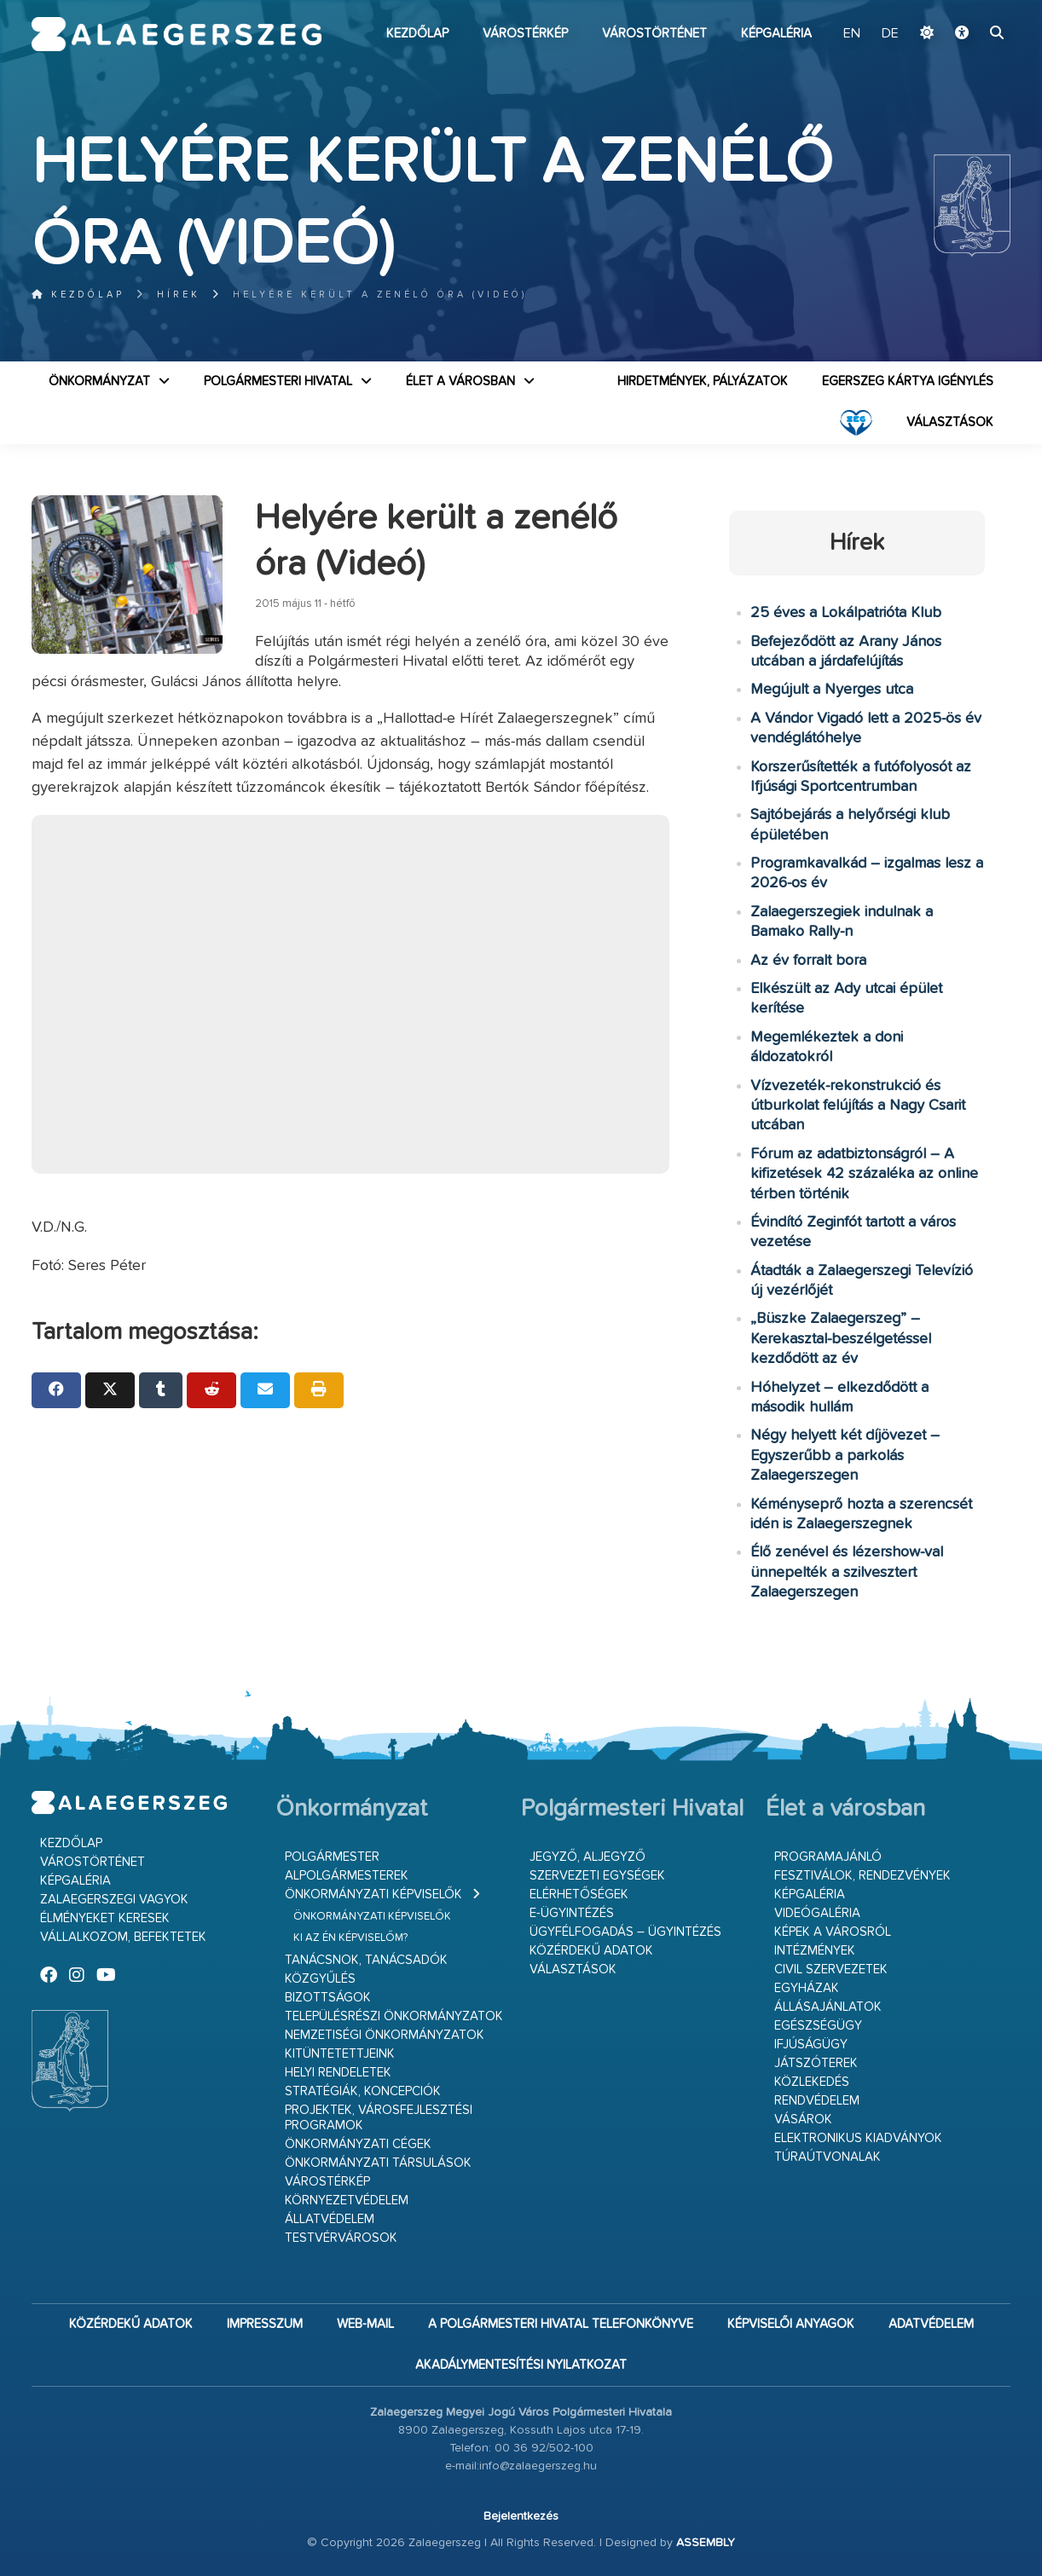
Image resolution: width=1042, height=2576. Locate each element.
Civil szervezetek (831, 1969)
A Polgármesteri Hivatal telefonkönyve (560, 2324)
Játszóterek (816, 2063)
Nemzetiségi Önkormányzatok (384, 2035)
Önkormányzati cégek (358, 2144)
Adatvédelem (931, 2324)
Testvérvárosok (341, 2238)
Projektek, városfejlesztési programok (378, 2118)
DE (890, 34)
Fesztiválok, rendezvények (862, 1875)
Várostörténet (654, 33)
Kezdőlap (417, 33)
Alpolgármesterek (346, 1875)
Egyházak (806, 1988)
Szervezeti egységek (597, 1875)
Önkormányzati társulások (378, 2163)
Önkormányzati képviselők (373, 1894)
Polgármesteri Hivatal (278, 381)
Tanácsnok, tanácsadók (366, 1960)
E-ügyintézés (572, 1913)
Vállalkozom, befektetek (123, 1937)
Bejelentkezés (521, 2516)
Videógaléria (817, 1913)
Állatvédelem (329, 2219)
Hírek (178, 294)
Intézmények (814, 1950)
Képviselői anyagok (790, 2324)
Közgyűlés (320, 1978)
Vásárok (803, 2119)
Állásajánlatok (828, 2007)
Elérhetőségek (579, 1894)
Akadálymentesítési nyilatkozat (521, 2365)
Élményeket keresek (105, 1918)
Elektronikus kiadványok (858, 2138)
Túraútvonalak (827, 2157)
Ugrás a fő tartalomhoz (967, 7)
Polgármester (332, 1857)
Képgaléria (776, 33)
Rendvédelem (817, 2100)
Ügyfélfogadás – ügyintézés (625, 1932)
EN (851, 34)
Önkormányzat (99, 381)
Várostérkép (525, 33)
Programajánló (828, 1857)
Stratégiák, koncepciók (363, 2091)
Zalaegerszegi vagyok (114, 1899)
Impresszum (265, 2324)
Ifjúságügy (811, 2044)
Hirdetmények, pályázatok (702, 381)
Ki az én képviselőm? (350, 1938)
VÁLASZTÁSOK (949, 422)
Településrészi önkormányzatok (394, 2016)
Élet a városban (460, 381)
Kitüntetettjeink (340, 2054)
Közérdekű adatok (591, 1950)
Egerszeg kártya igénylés (907, 381)
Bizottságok (328, 1997)
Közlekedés (811, 2082)
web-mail (365, 2324)
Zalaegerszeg (177, 34)
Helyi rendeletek (338, 2072)
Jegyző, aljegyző (587, 1857)
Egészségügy (818, 2025)
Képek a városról (832, 1932)
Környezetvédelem (346, 2200)
